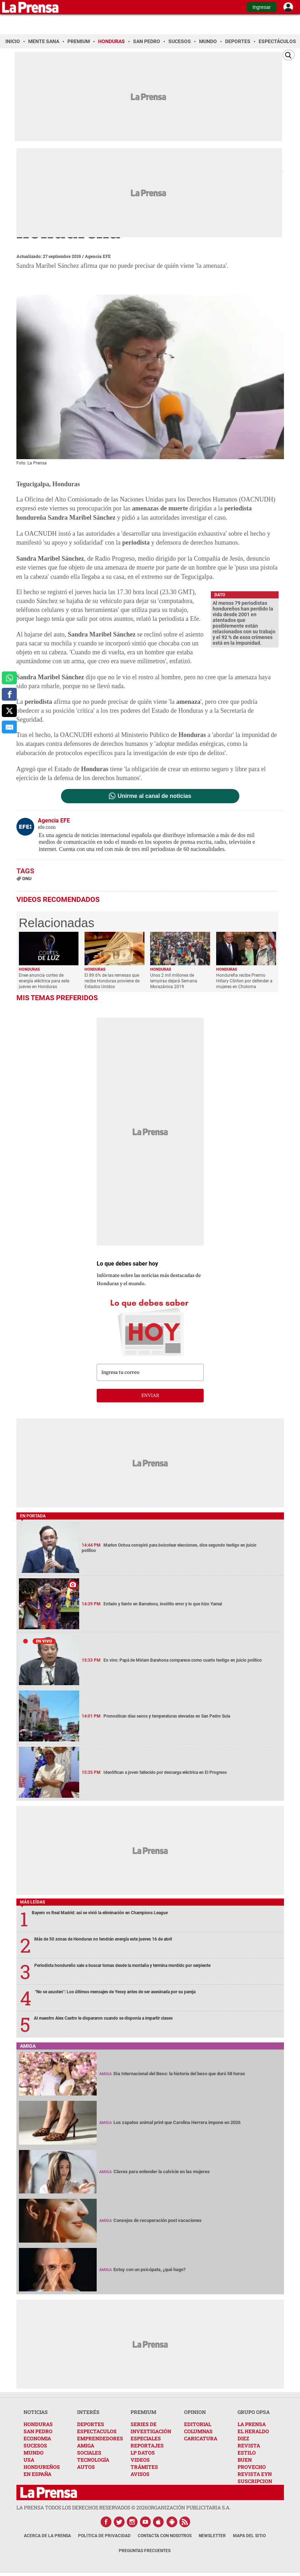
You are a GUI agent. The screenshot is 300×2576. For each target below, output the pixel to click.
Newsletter (212, 2535)
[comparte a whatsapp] (9, 677)
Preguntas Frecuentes (145, 2550)
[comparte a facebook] (9, 694)
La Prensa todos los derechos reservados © (82, 2507)
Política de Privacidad (104, 2535)
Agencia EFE (98, 256)
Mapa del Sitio (249, 2535)
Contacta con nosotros (165, 2535)
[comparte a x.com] (9, 710)
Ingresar (262, 7)
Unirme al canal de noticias (154, 796)
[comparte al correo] (9, 727)
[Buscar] (289, 55)
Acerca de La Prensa (47, 2535)
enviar (150, 1395)
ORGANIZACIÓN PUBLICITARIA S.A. (189, 2507)
